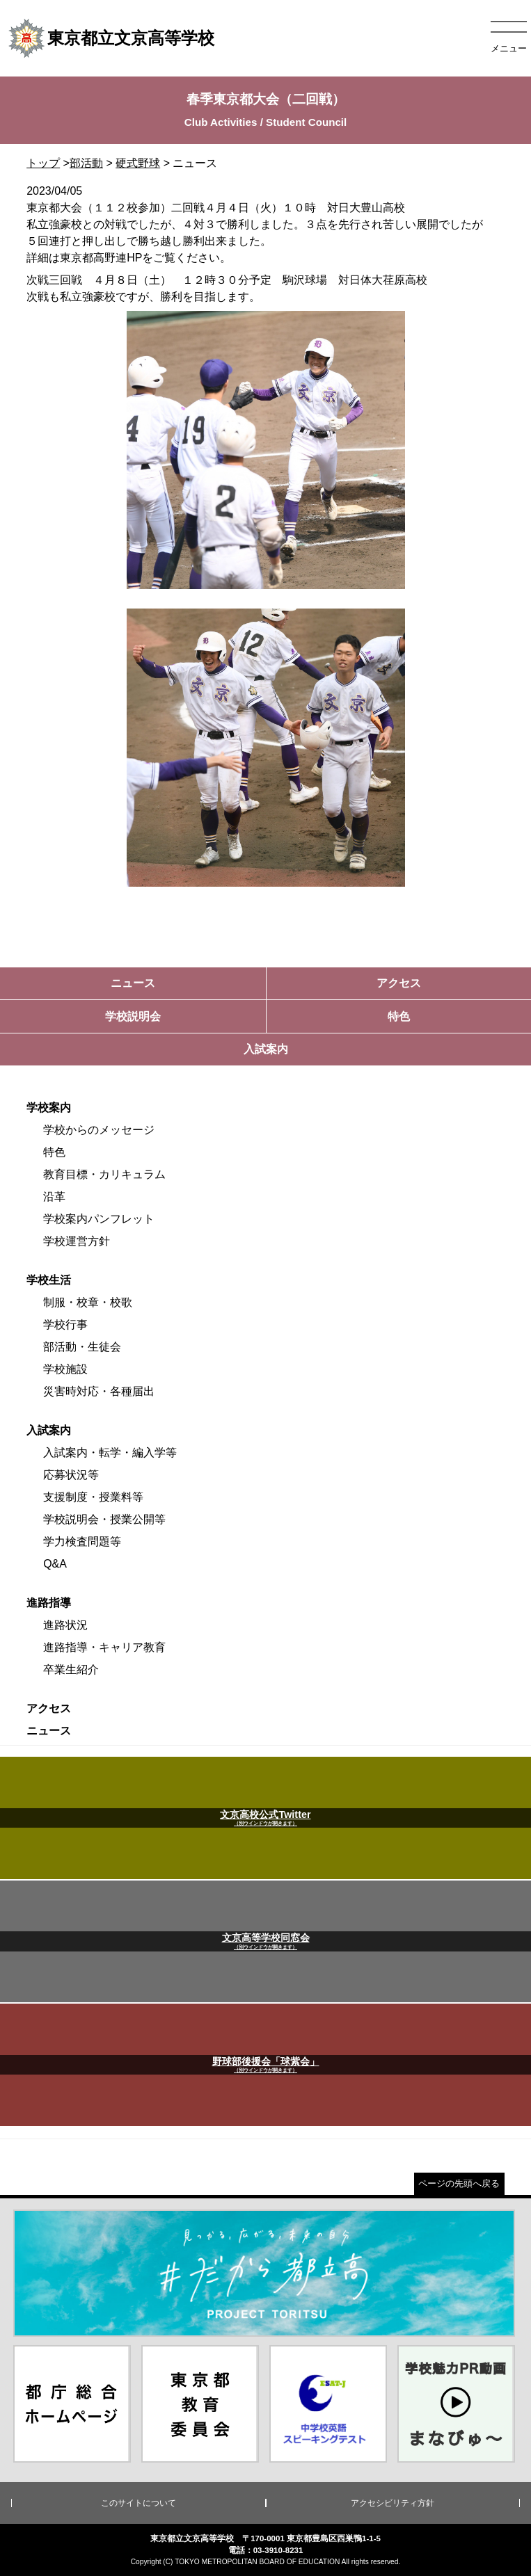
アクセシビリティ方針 (392, 2503)
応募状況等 (71, 1475)
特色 (54, 1152)
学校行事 (65, 1324)
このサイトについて (138, 2503)
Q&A (55, 1564)
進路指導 (48, 1603)
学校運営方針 (76, 1241)
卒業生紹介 (71, 1669)
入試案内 (48, 1430)
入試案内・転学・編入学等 (110, 1452)
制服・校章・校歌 (87, 1302)
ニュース (48, 1731)
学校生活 (48, 1280)
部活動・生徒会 (82, 1347)
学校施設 (65, 1369)
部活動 (86, 163)
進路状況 (65, 1625)
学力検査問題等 (82, 1541)
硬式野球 (138, 163)
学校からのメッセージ (98, 1130)
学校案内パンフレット (98, 1219)
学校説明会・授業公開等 (104, 1519)
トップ (43, 163)
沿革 (54, 1196)
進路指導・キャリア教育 (104, 1647)
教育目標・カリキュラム (104, 1174)
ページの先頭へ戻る (459, 2183)
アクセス (48, 1708)
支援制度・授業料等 (93, 1497)
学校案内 (48, 1107)
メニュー (509, 48)
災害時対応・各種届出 (98, 1391)
